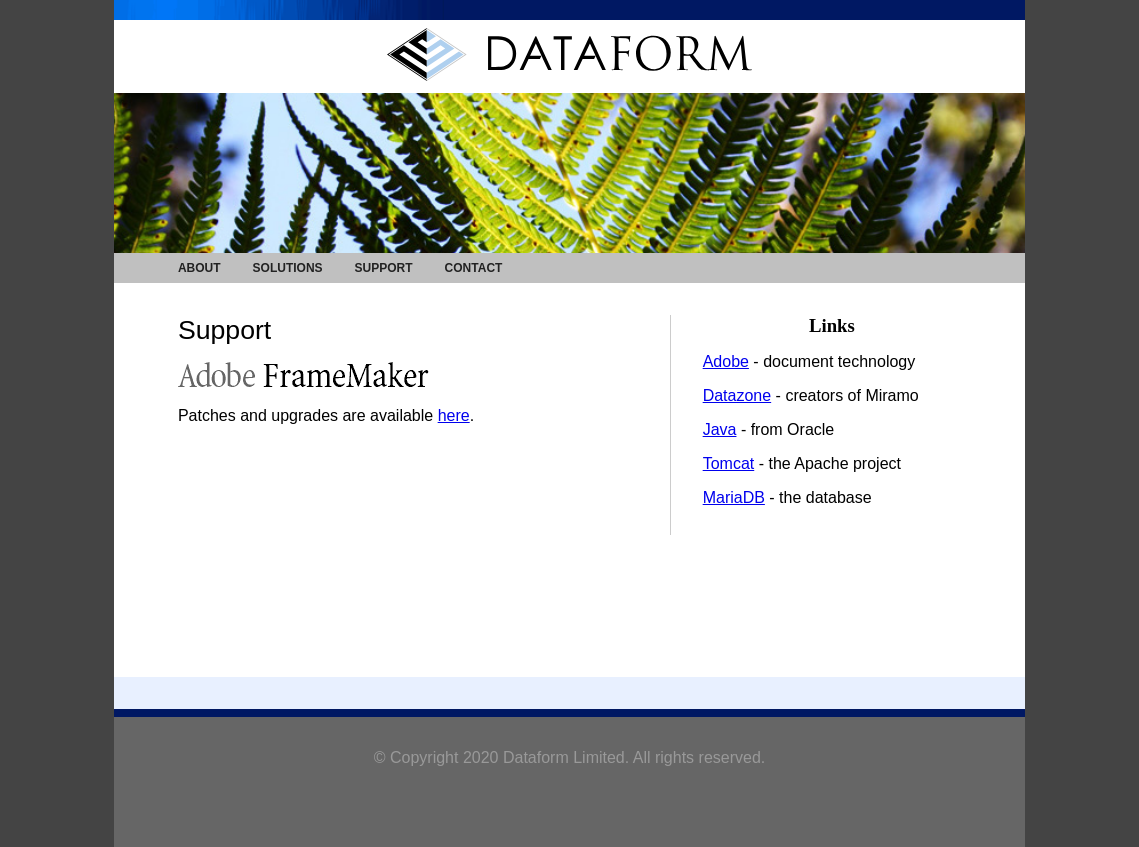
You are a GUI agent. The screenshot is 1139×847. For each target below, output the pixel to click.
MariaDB (734, 497)
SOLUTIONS (288, 268)
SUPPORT (384, 268)
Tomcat (729, 463)
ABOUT (199, 268)
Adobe (726, 361)
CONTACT (474, 268)
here (454, 415)
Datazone (737, 395)
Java (720, 429)
